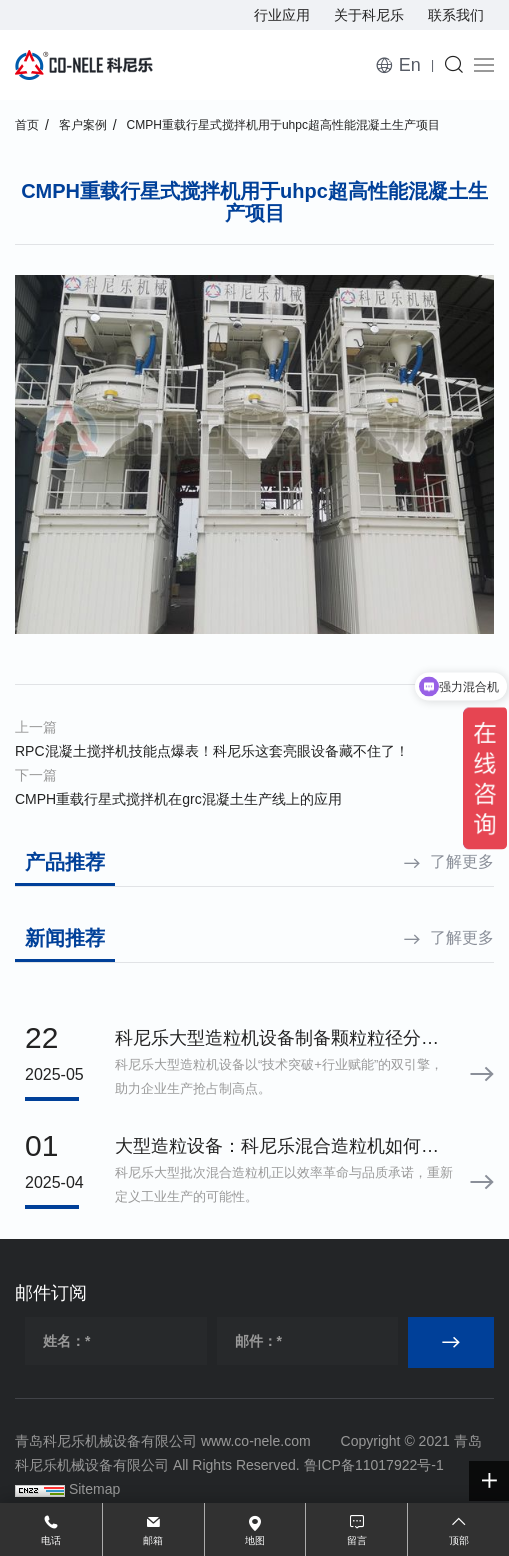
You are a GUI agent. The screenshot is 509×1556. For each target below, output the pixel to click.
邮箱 (153, 1540)
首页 (27, 125)
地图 (255, 1540)
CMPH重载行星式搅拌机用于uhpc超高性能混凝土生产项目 (283, 125)
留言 (357, 1540)
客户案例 (83, 125)
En (410, 65)
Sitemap (94, 1489)
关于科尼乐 (369, 15)
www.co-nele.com (256, 1441)
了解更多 (462, 861)
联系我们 (456, 15)
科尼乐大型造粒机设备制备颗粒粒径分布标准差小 (277, 1040)
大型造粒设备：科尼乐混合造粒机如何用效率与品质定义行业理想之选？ (277, 1148)
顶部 (459, 1540)
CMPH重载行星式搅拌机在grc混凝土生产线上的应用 (178, 799)
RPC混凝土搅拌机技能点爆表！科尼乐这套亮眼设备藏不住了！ (212, 751)
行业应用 (282, 15)
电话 (51, 1540)
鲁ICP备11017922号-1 (374, 1465)
